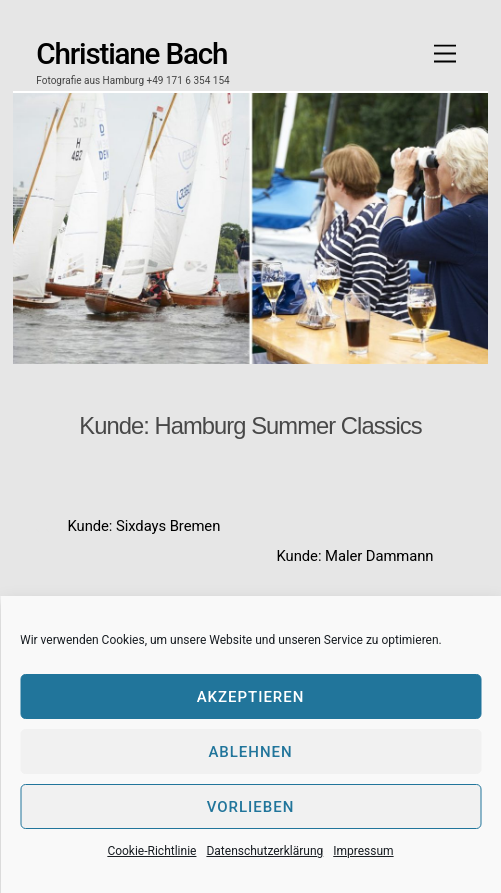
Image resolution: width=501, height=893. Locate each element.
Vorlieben (251, 807)
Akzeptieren (251, 697)
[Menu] (445, 54)
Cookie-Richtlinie (151, 851)
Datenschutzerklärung (264, 851)
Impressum (363, 851)
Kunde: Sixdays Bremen (144, 526)
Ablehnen (250, 752)
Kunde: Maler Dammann (355, 556)
